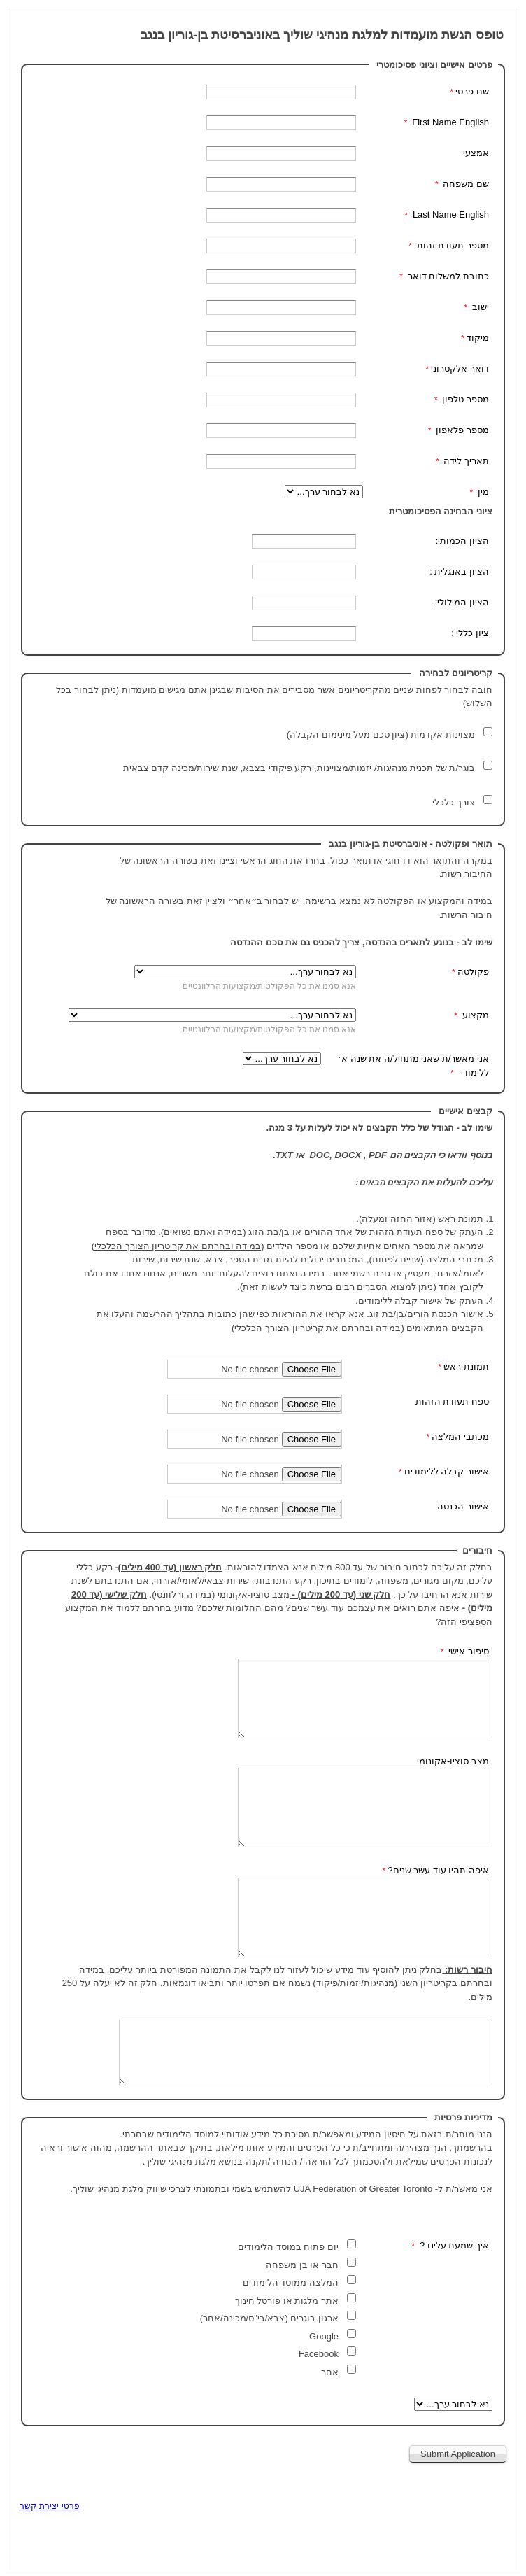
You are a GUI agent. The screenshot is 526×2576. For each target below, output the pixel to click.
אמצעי (474, 153)
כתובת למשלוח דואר (447, 276)
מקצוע (474, 1015)
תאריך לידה (465, 461)
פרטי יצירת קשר (50, 2506)
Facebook (319, 2354)
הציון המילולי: (462, 602)
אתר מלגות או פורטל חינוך (285, 2300)
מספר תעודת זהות (451, 245)
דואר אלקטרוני (460, 368)
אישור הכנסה (463, 1506)
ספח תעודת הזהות (452, 1401)
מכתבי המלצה (460, 1436)
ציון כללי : (470, 633)
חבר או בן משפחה (301, 2265)
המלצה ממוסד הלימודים (291, 2282)
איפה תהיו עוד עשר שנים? (438, 1870)
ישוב (479, 307)
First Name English (449, 122)
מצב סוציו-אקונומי (453, 1761)
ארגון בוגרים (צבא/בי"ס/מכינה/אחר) (269, 2318)
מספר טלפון (464, 399)
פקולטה (473, 971)
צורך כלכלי (452, 802)
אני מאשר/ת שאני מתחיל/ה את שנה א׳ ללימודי (413, 1065)
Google (322, 2336)
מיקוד (478, 337)
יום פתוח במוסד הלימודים (288, 2246)
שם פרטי (472, 91)
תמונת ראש (466, 1366)
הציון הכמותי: (462, 540)
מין (482, 491)
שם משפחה (465, 183)
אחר (328, 2372)
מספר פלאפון (461, 430)
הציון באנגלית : (459, 571)
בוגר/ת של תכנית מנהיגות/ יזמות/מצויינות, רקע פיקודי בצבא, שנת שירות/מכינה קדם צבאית (297, 768)
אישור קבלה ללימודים (446, 1471)
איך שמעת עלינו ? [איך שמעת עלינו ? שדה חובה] (453, 2245)
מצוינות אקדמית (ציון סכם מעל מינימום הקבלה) (379, 734)
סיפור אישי (467, 1651)
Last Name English (449, 214)
